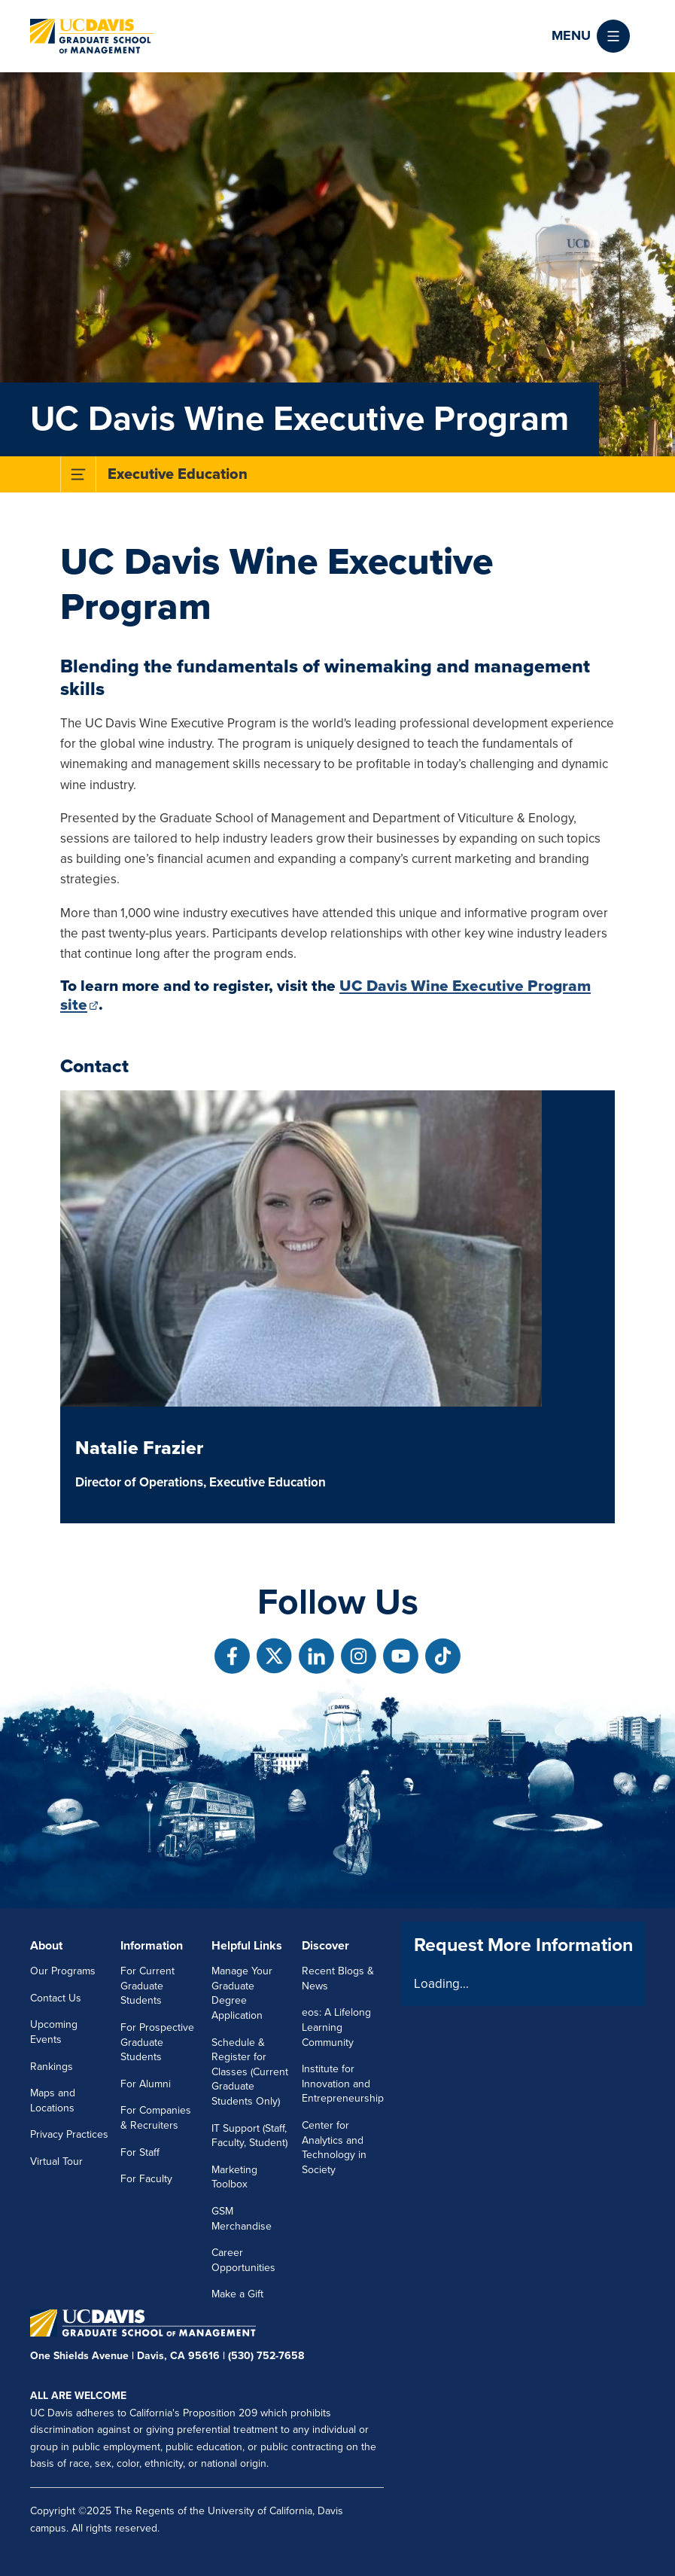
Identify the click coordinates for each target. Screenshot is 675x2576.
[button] (591, 36)
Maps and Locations (52, 2100)
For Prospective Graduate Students (157, 2042)
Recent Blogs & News (338, 1978)
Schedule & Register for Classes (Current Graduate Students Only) (249, 2072)
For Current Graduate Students (147, 1986)
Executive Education (178, 474)
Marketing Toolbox (234, 2177)
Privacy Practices (69, 2134)
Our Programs (63, 1971)
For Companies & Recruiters (155, 2118)
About (46, 1946)
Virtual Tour (56, 2161)
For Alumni (145, 2084)
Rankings (51, 2066)
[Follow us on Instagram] (358, 1656)
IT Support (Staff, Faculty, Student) (249, 2136)
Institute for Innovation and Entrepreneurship (343, 2083)
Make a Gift (237, 2294)
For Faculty (146, 2178)
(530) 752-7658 (266, 2355)
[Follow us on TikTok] (443, 1656)
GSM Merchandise (241, 2219)
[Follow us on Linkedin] (316, 1656)
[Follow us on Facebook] (232, 1656)
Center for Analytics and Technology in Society (334, 2147)
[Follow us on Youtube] (401, 1656)
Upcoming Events (54, 2032)
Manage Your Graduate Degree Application (241, 1993)
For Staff (140, 2152)
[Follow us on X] (274, 1656)
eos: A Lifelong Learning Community (336, 2027)
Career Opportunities (243, 2260)
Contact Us (55, 1998)
